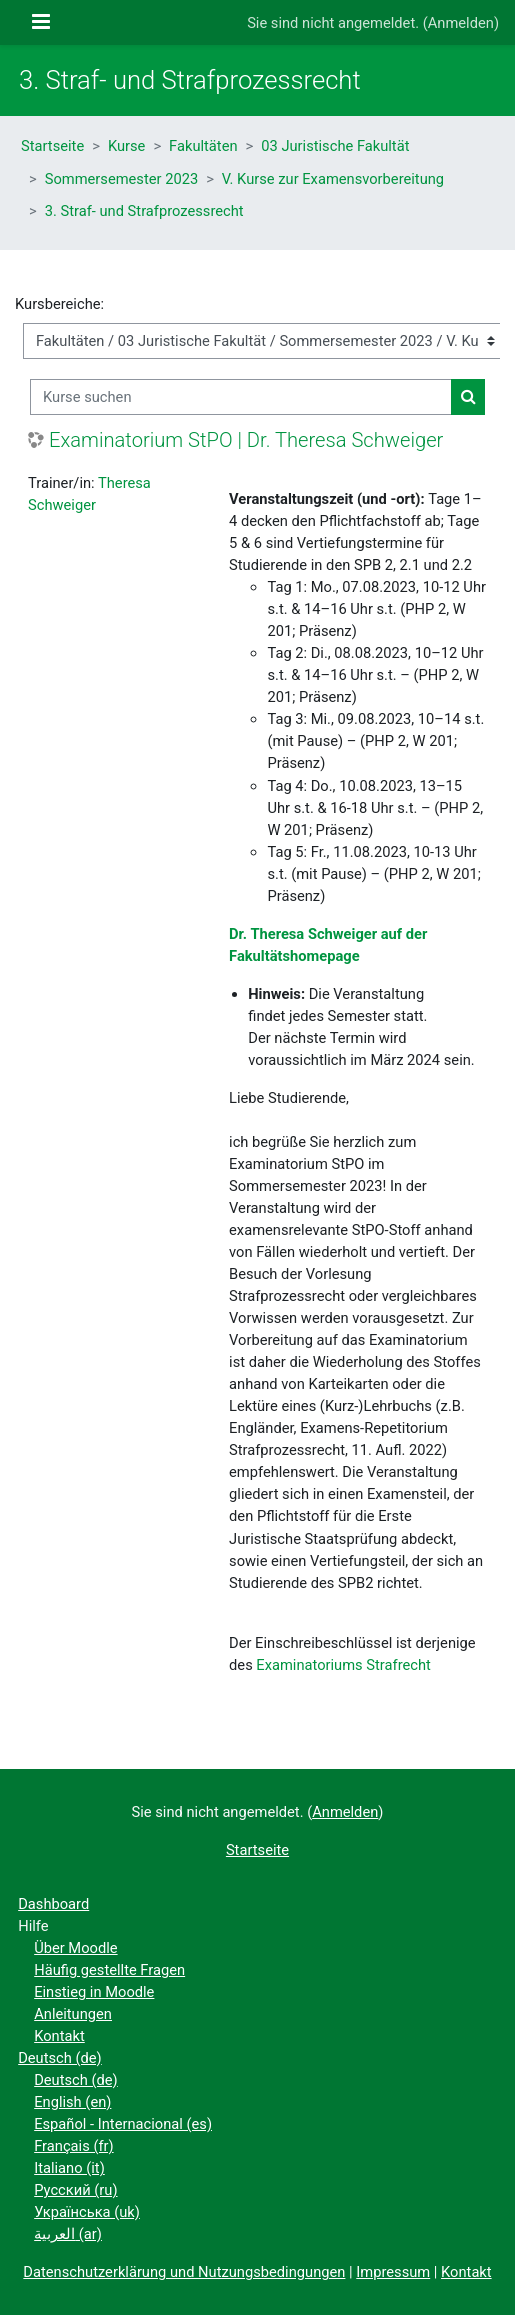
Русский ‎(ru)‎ (75, 2190)
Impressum (393, 2272)
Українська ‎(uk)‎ (87, 2212)
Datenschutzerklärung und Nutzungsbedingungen (184, 2272)
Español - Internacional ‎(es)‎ (123, 2124)
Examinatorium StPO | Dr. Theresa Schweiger (246, 440)
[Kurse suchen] (241, 397)
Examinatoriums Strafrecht (343, 1665)
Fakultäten (203, 146)
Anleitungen (73, 2014)
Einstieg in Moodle (94, 1992)
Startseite (52, 146)
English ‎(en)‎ (72, 2102)
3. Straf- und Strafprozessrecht (144, 211)
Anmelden (461, 23)
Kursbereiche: (59, 304)
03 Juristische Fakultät (335, 146)
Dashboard (53, 1904)
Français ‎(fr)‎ (73, 2146)
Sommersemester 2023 (121, 179)
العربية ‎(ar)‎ (68, 2234)
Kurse (127, 146)
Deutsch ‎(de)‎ (60, 2058)
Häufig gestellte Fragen (109, 1970)
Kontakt (59, 2036)
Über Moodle (75, 1948)
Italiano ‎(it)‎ (69, 2168)
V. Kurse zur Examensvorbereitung (333, 179)
